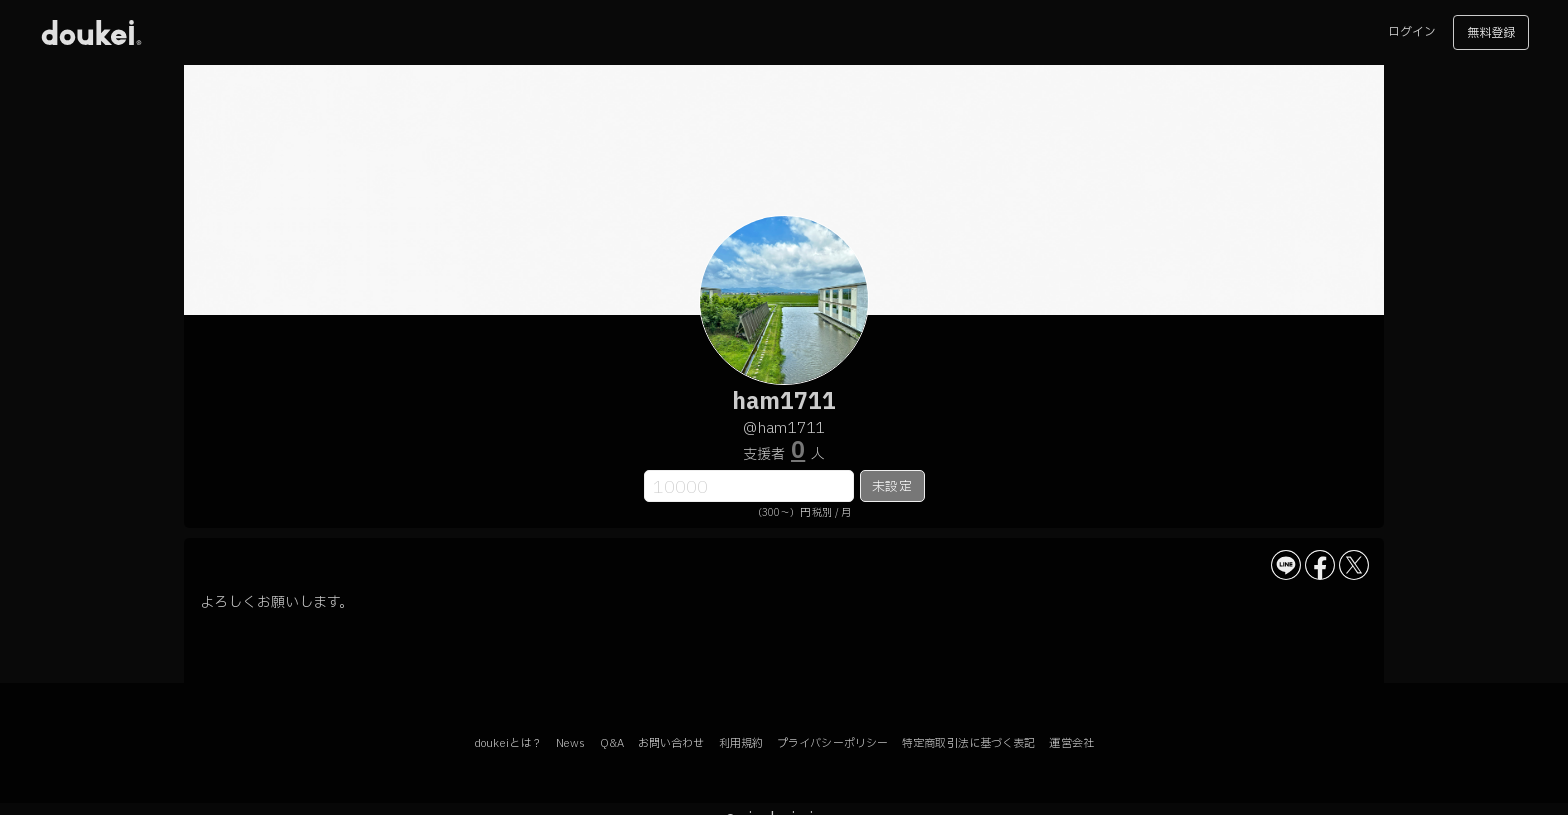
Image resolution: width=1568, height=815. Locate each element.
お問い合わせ (671, 743)
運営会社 (1071, 743)
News (570, 743)
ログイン (1412, 32)
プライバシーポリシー (832, 743)
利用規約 (741, 743)
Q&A (612, 743)
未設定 (891, 487)
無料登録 (1491, 33)
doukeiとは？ (508, 743)
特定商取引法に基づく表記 (968, 743)
